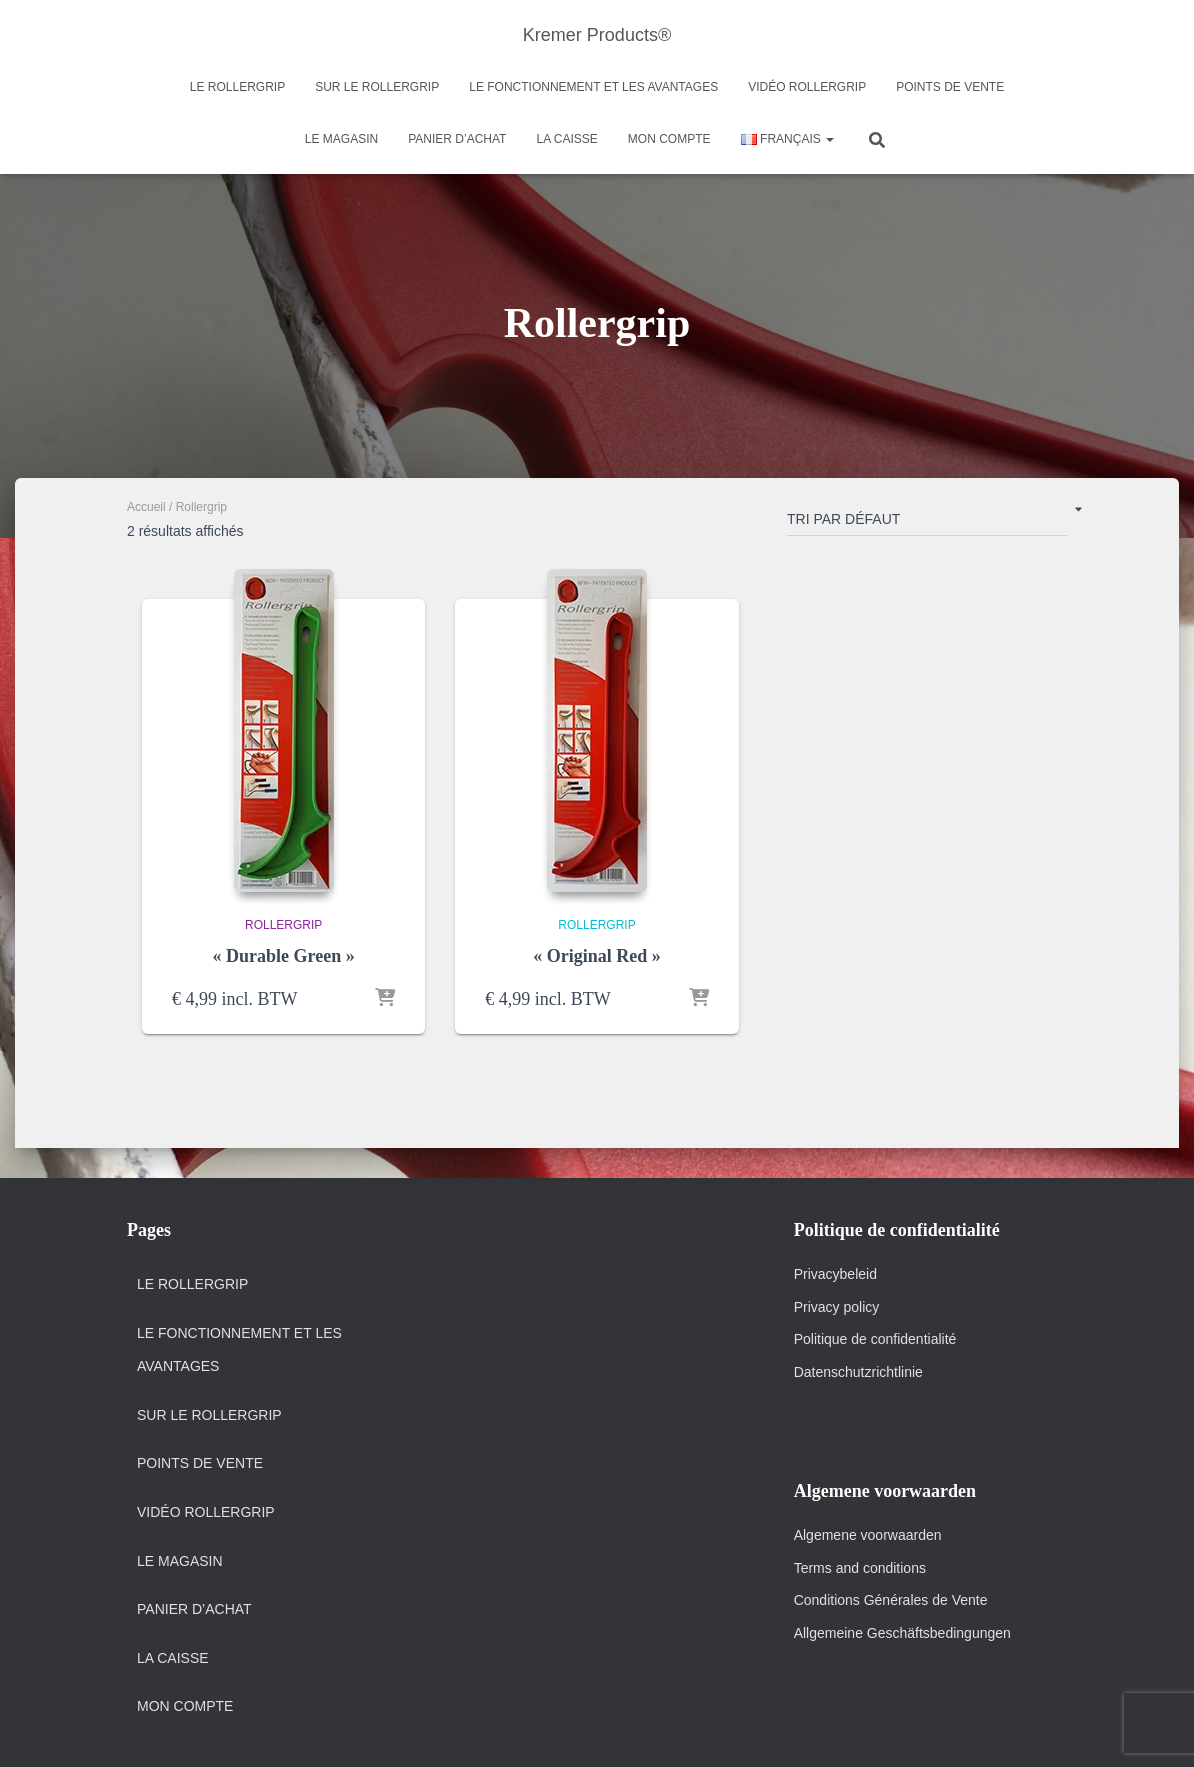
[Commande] (927, 523)
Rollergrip (283, 925)
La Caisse (566, 139)
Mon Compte (669, 139)
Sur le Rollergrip (377, 87)
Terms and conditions (862, 1568)
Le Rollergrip (237, 87)
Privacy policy (837, 1307)
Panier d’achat (457, 139)
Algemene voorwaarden (868, 1535)
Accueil (146, 507)
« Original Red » (597, 956)
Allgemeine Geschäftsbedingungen (902, 1633)
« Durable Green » (284, 956)
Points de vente (950, 87)
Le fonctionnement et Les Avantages (593, 87)
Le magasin (341, 139)
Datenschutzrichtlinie (858, 1372)
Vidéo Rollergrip (807, 87)
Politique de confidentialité (875, 1339)
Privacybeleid (835, 1274)
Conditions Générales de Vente (891, 1600)
